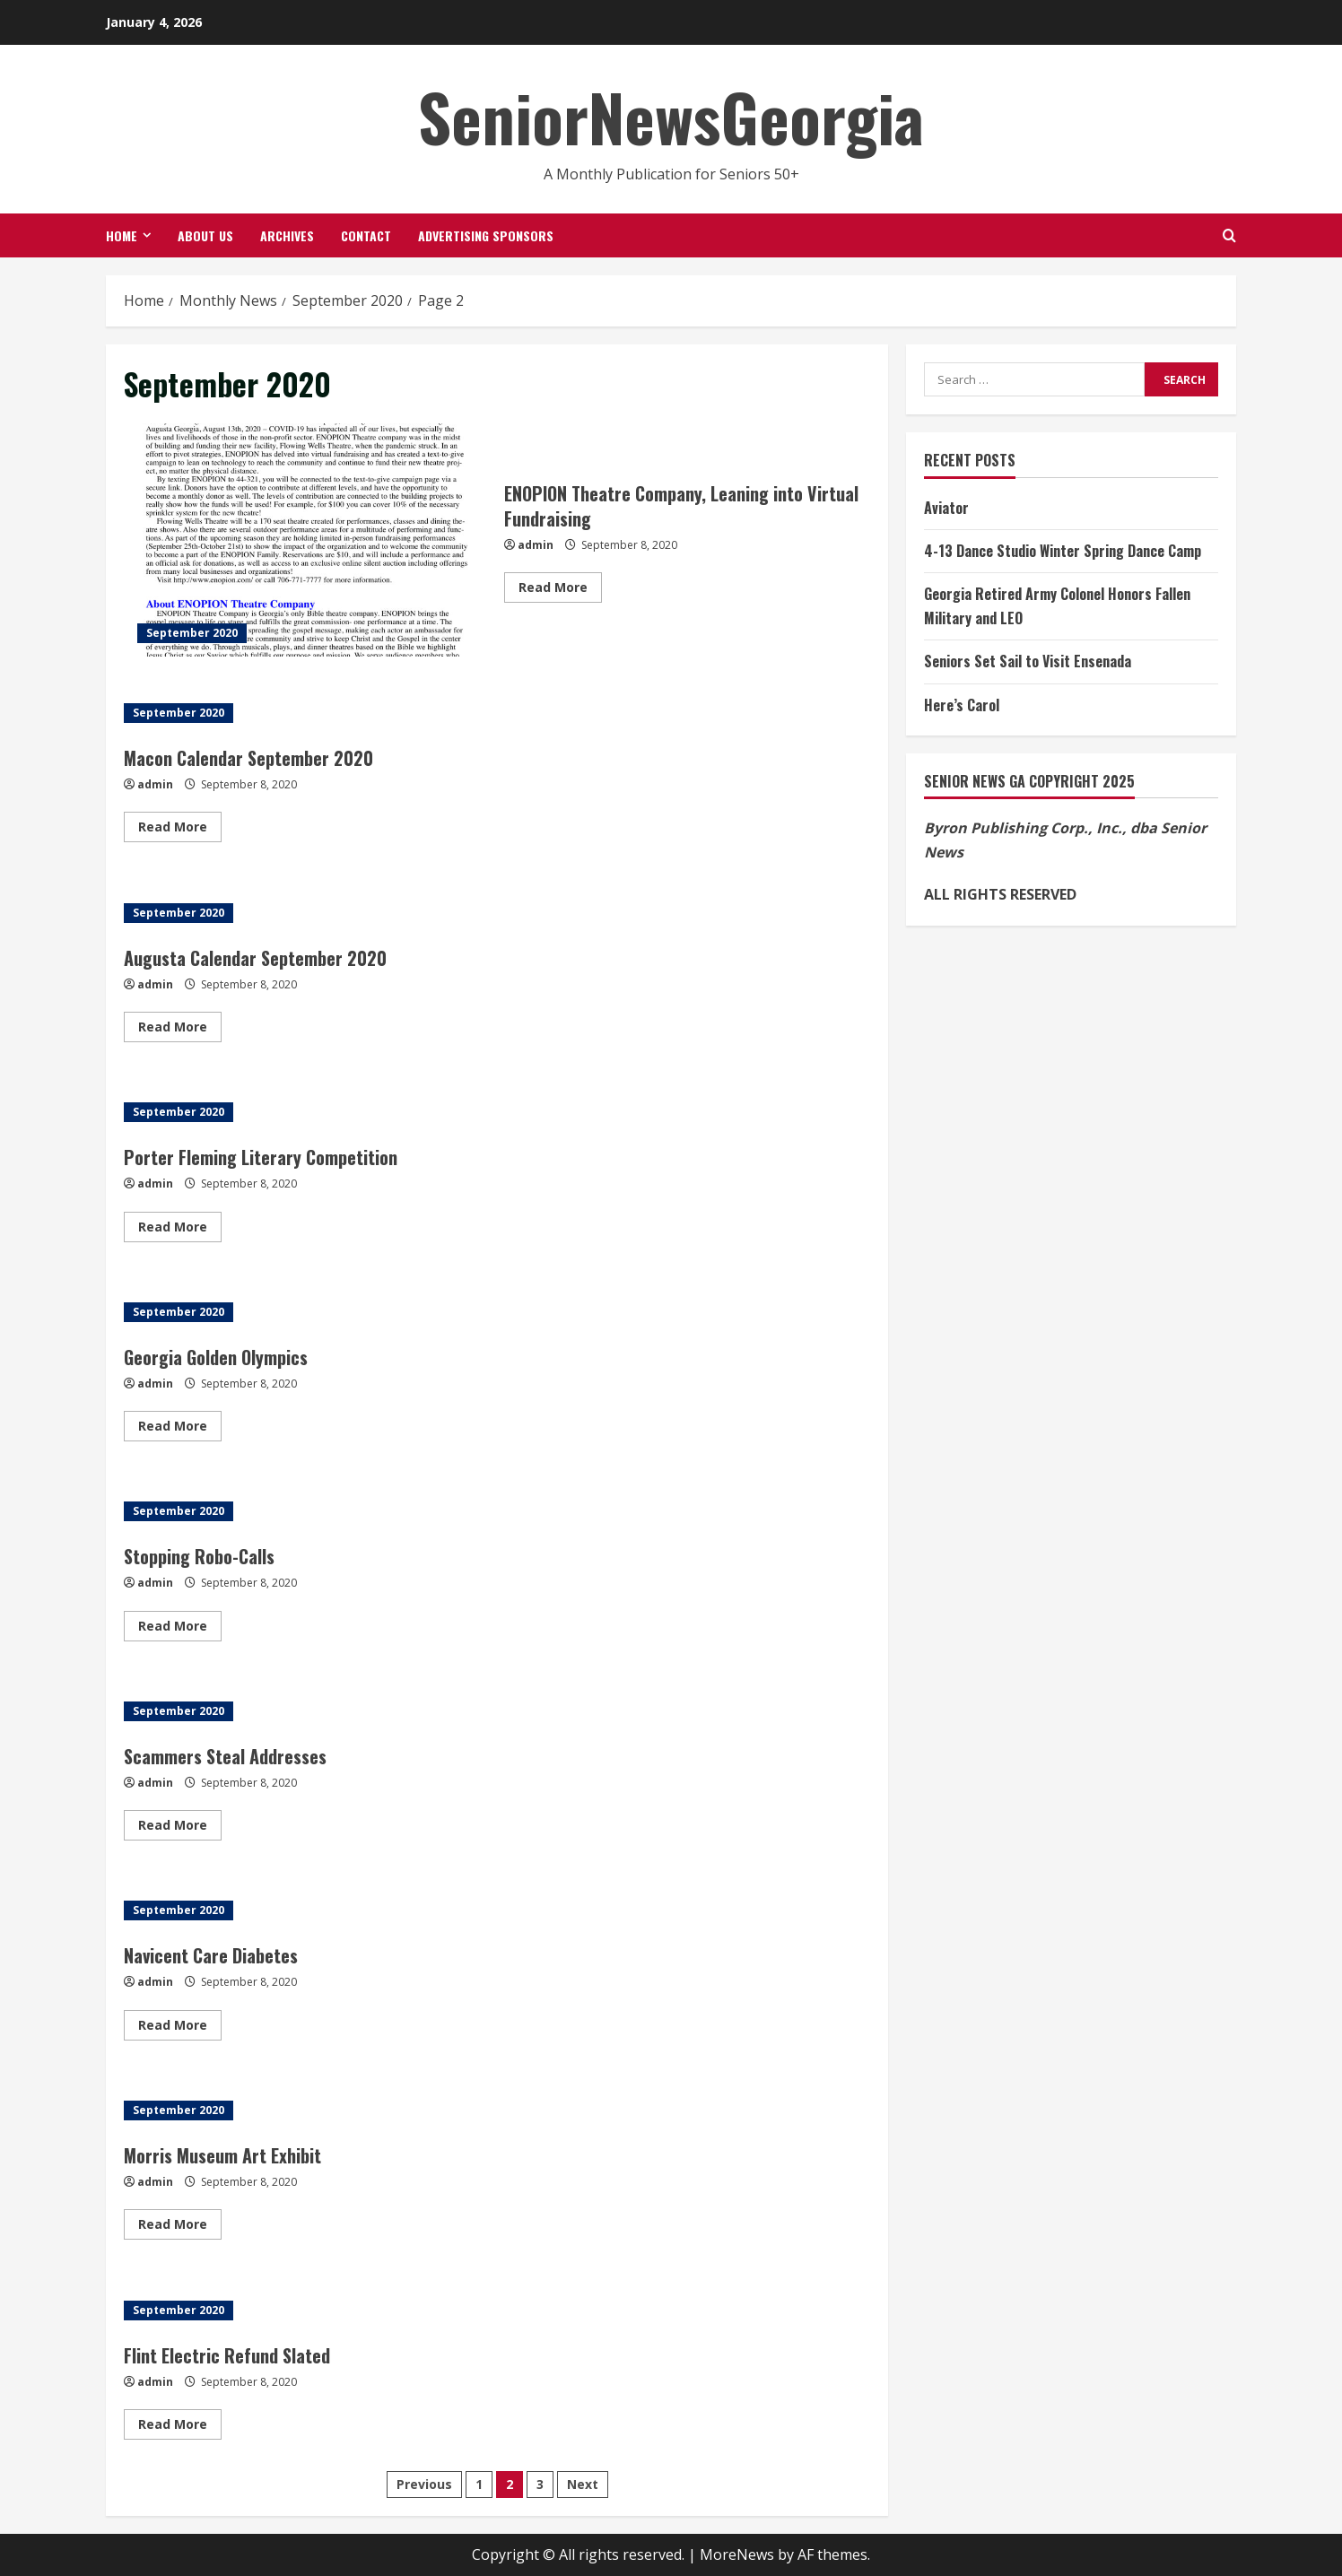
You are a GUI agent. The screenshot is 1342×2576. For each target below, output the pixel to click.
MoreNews (737, 2554)
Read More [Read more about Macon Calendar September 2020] (180, 829)
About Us (205, 235)
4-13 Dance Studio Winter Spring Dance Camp (1062, 550)
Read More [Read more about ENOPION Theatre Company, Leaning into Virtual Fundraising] (560, 590)
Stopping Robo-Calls (199, 1556)
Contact (366, 235)
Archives (287, 235)
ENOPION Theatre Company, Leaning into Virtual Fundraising (307, 540)
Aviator (946, 507)
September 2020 (192, 632)
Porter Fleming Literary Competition (260, 1157)
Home (121, 235)
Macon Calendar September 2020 (248, 757)
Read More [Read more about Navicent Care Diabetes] (180, 2028)
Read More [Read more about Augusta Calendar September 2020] (180, 1029)
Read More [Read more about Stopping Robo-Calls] (180, 1628)
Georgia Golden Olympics (216, 1357)
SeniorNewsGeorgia (671, 116)
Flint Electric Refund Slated (227, 2355)
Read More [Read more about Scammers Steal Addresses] (180, 1828)
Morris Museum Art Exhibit (222, 2155)
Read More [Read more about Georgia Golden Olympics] (180, 1428)
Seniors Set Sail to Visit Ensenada (1027, 661)
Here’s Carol (961, 705)
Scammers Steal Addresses (225, 1756)
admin (535, 545)
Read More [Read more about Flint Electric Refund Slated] (180, 2427)
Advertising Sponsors (485, 235)
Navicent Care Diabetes (211, 1955)
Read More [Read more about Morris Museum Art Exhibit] (180, 2227)
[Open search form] (1229, 235)
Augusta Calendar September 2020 (255, 957)
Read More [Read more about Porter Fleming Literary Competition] (180, 1229)
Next (582, 2484)
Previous (424, 2484)
